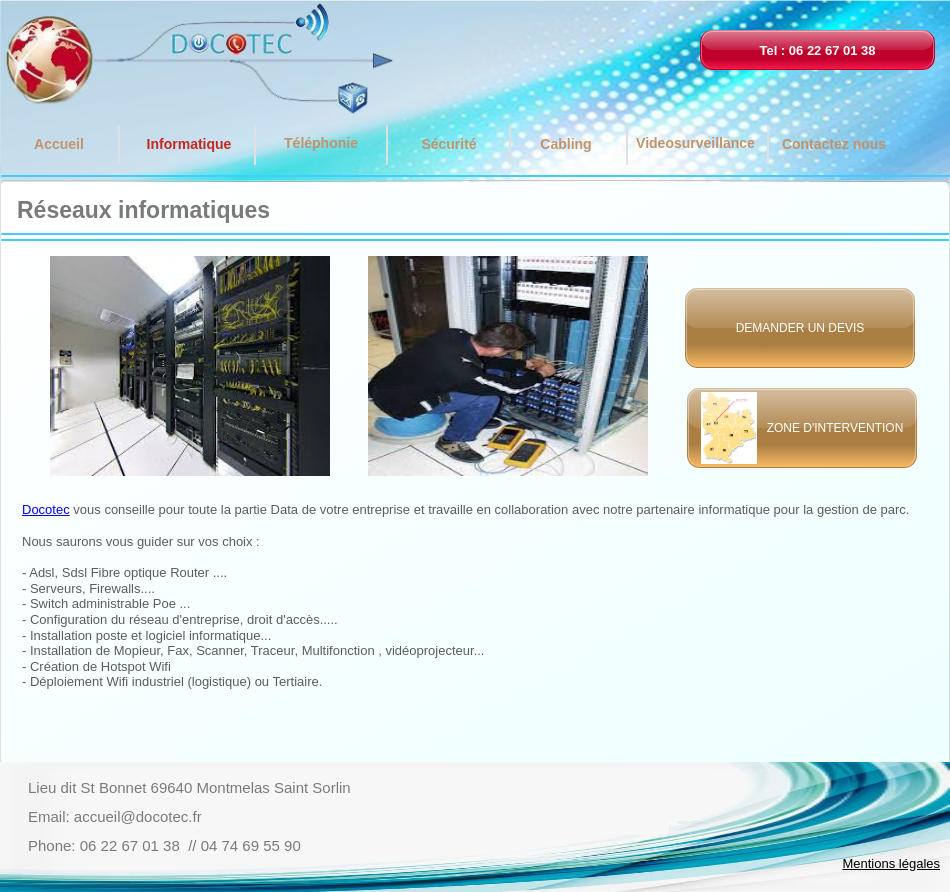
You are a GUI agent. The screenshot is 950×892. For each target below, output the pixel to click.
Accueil (59, 144)
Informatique (189, 144)
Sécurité (448, 144)
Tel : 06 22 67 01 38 (817, 50)
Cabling (565, 144)
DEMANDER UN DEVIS (800, 328)
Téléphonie (321, 143)
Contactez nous (834, 144)
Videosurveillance (695, 143)
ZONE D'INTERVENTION (830, 428)
